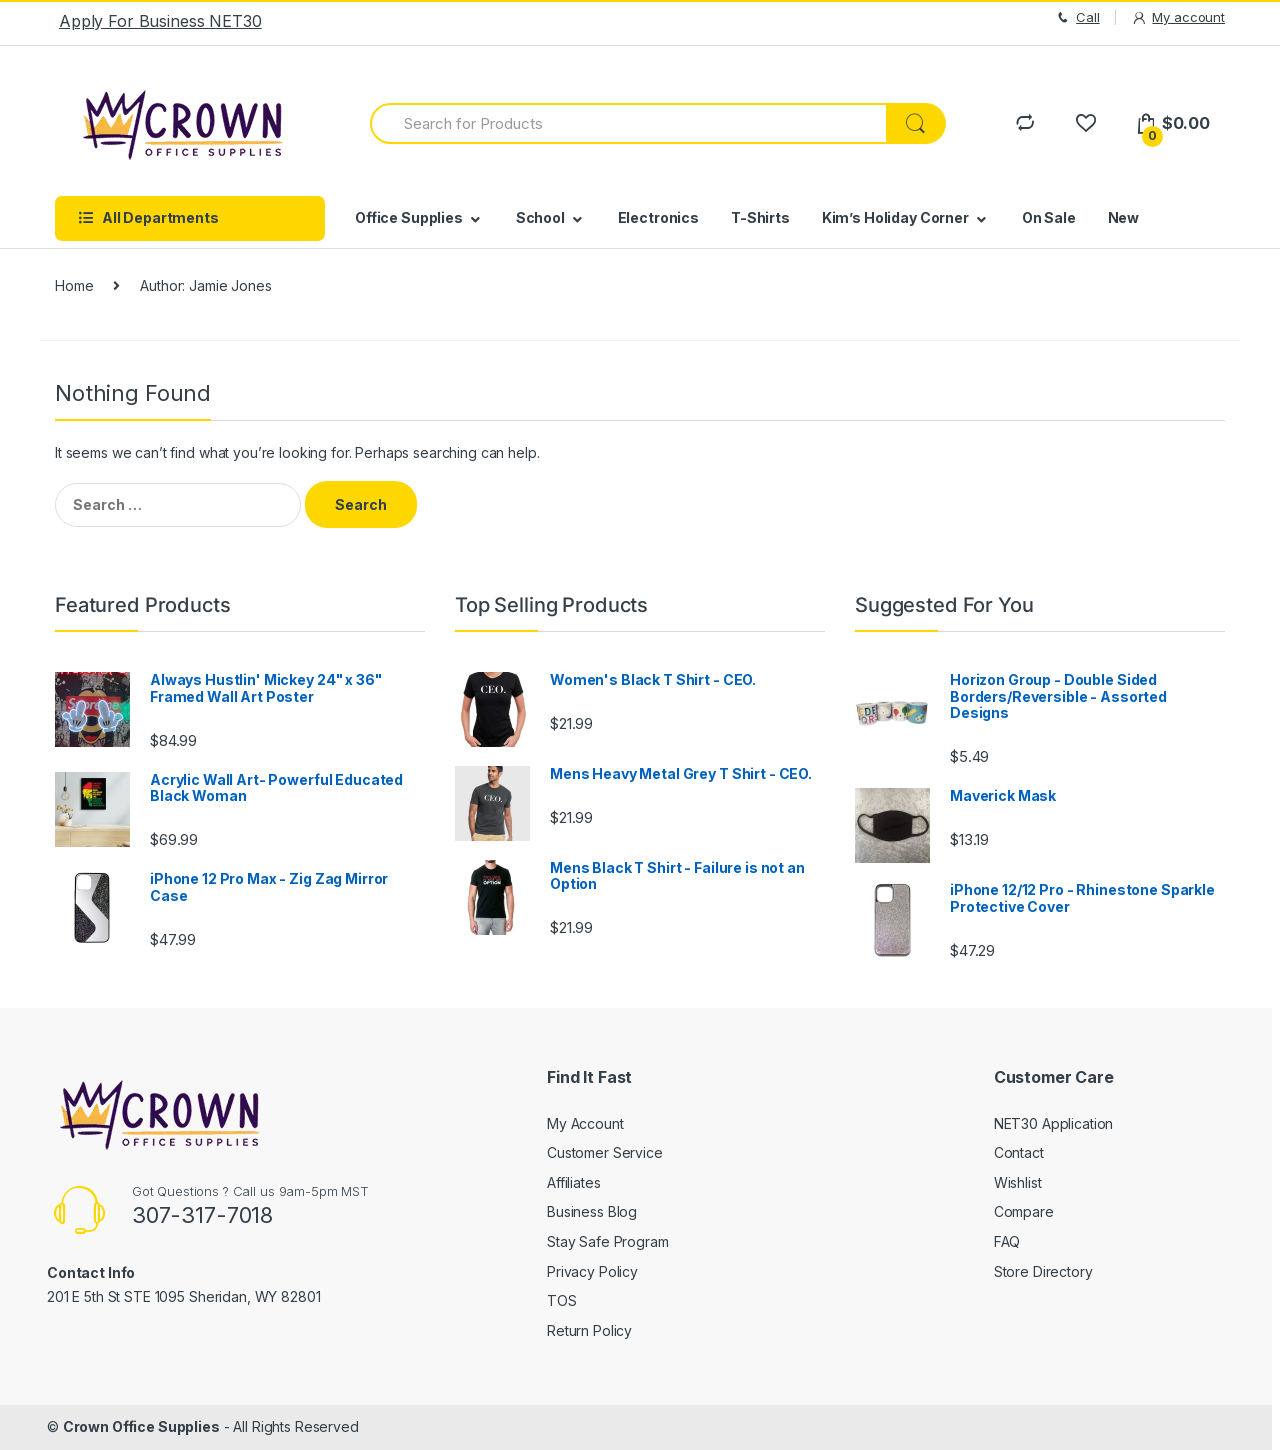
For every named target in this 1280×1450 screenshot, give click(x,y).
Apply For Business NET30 (160, 21)
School (540, 217)
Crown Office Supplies (141, 1426)
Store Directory (1043, 1271)
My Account (585, 1123)
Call (1076, 17)
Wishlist (1018, 1182)
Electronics (658, 217)
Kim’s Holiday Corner (895, 217)
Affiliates (574, 1182)
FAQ (1007, 1241)
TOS (562, 1300)
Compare (1024, 1211)
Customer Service (605, 1152)
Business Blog (592, 1211)
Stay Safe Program (608, 1241)
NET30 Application (1054, 1123)
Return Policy (589, 1330)
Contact (1019, 1152)
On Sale (1049, 217)
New (1124, 217)
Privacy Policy (592, 1271)
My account (1178, 17)
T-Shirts (760, 217)
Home (74, 285)
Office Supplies (409, 217)
